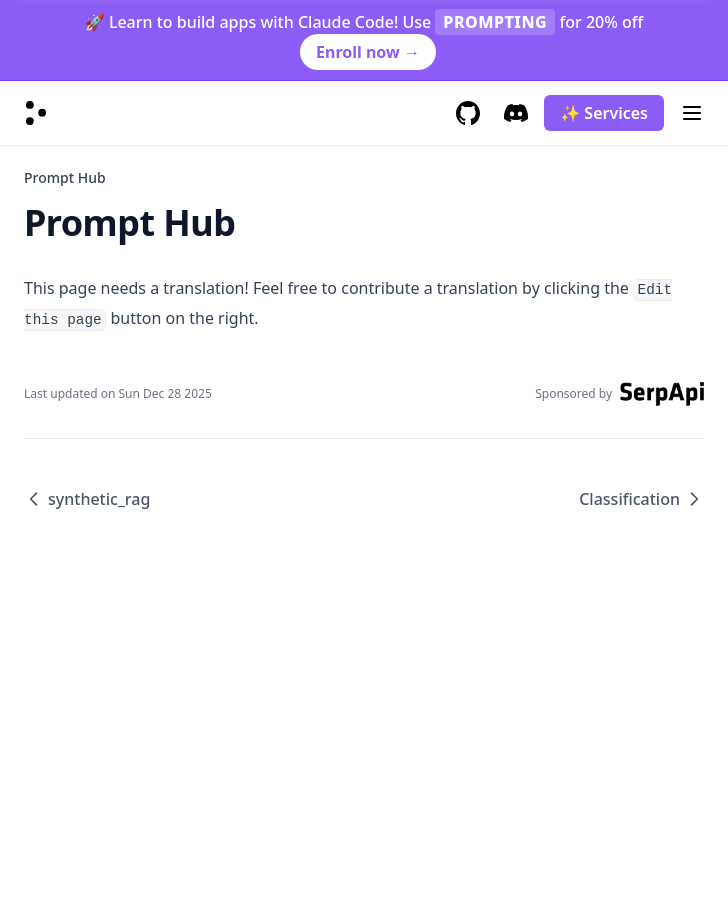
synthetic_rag (87, 499)
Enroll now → (368, 52)
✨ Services (604, 113)
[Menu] (692, 113)
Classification (641, 499)
